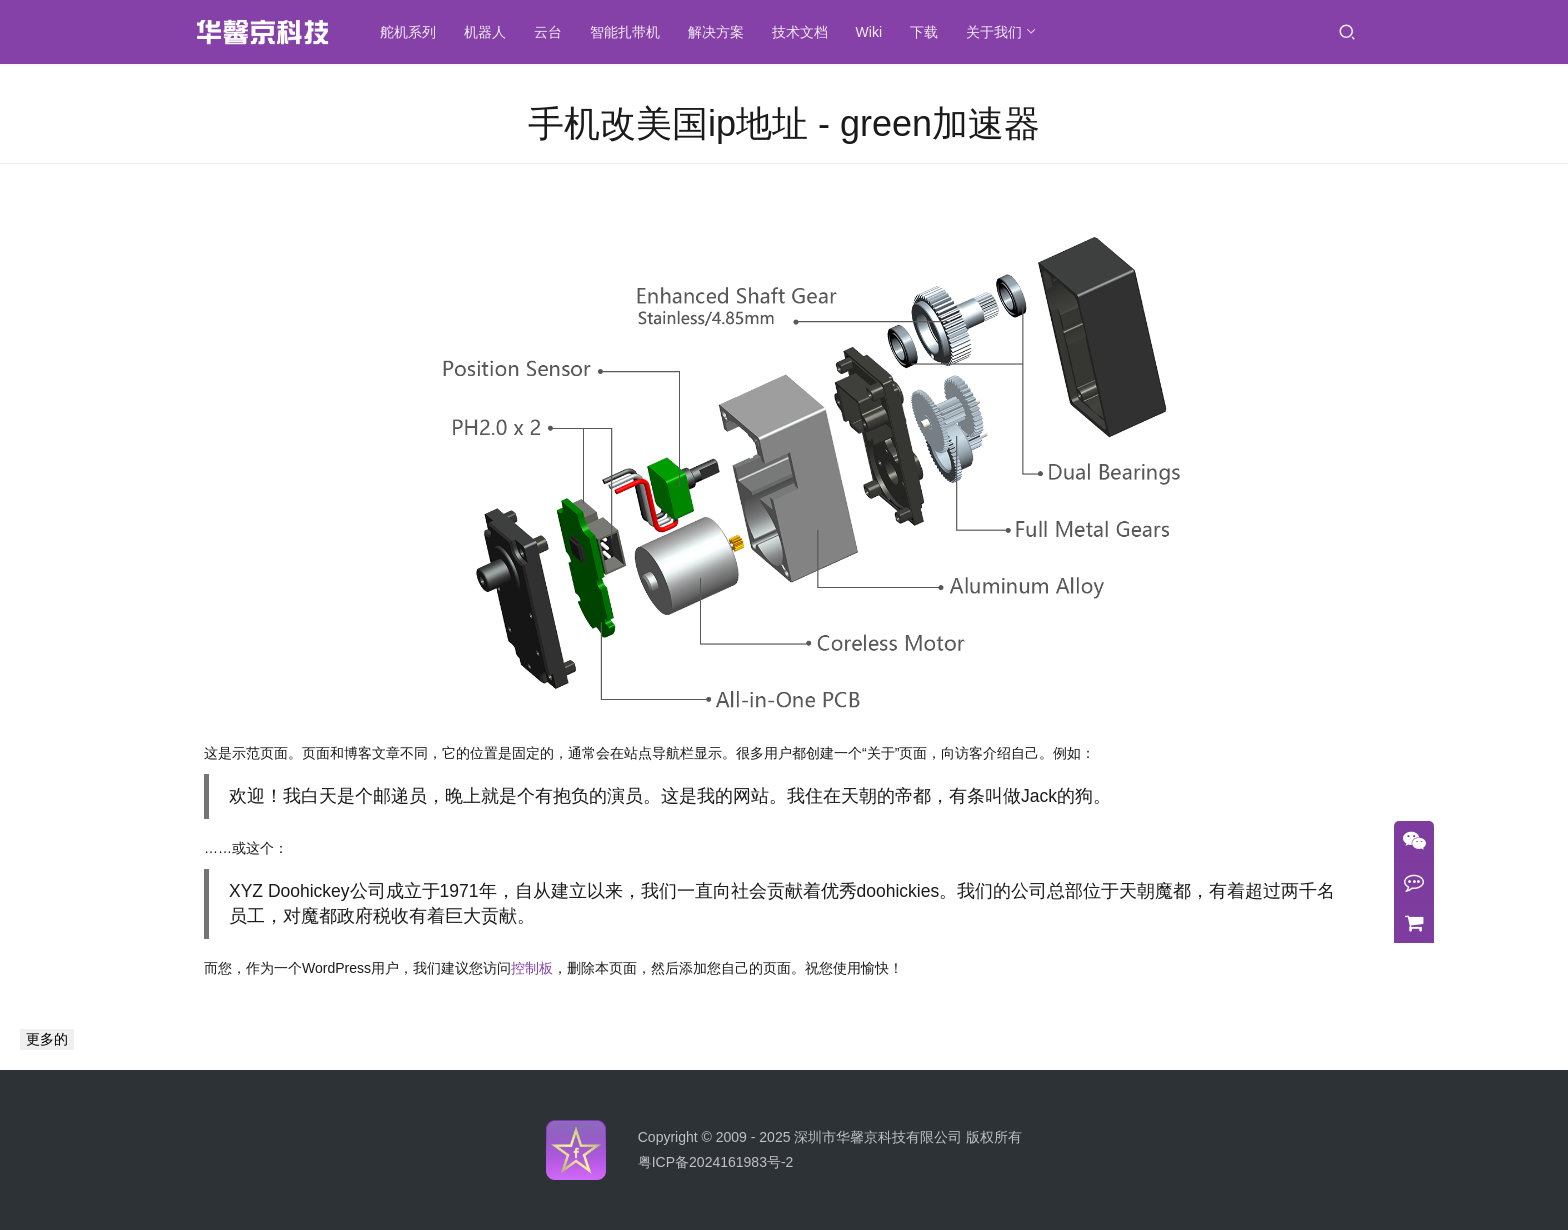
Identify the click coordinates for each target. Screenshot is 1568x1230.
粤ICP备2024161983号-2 (716, 1162)
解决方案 (716, 32)
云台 (548, 32)
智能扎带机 (625, 32)
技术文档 (800, 32)
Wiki (869, 32)
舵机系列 (408, 32)
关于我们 (994, 32)
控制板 (532, 968)
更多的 (47, 1039)
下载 (924, 32)
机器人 (485, 32)
